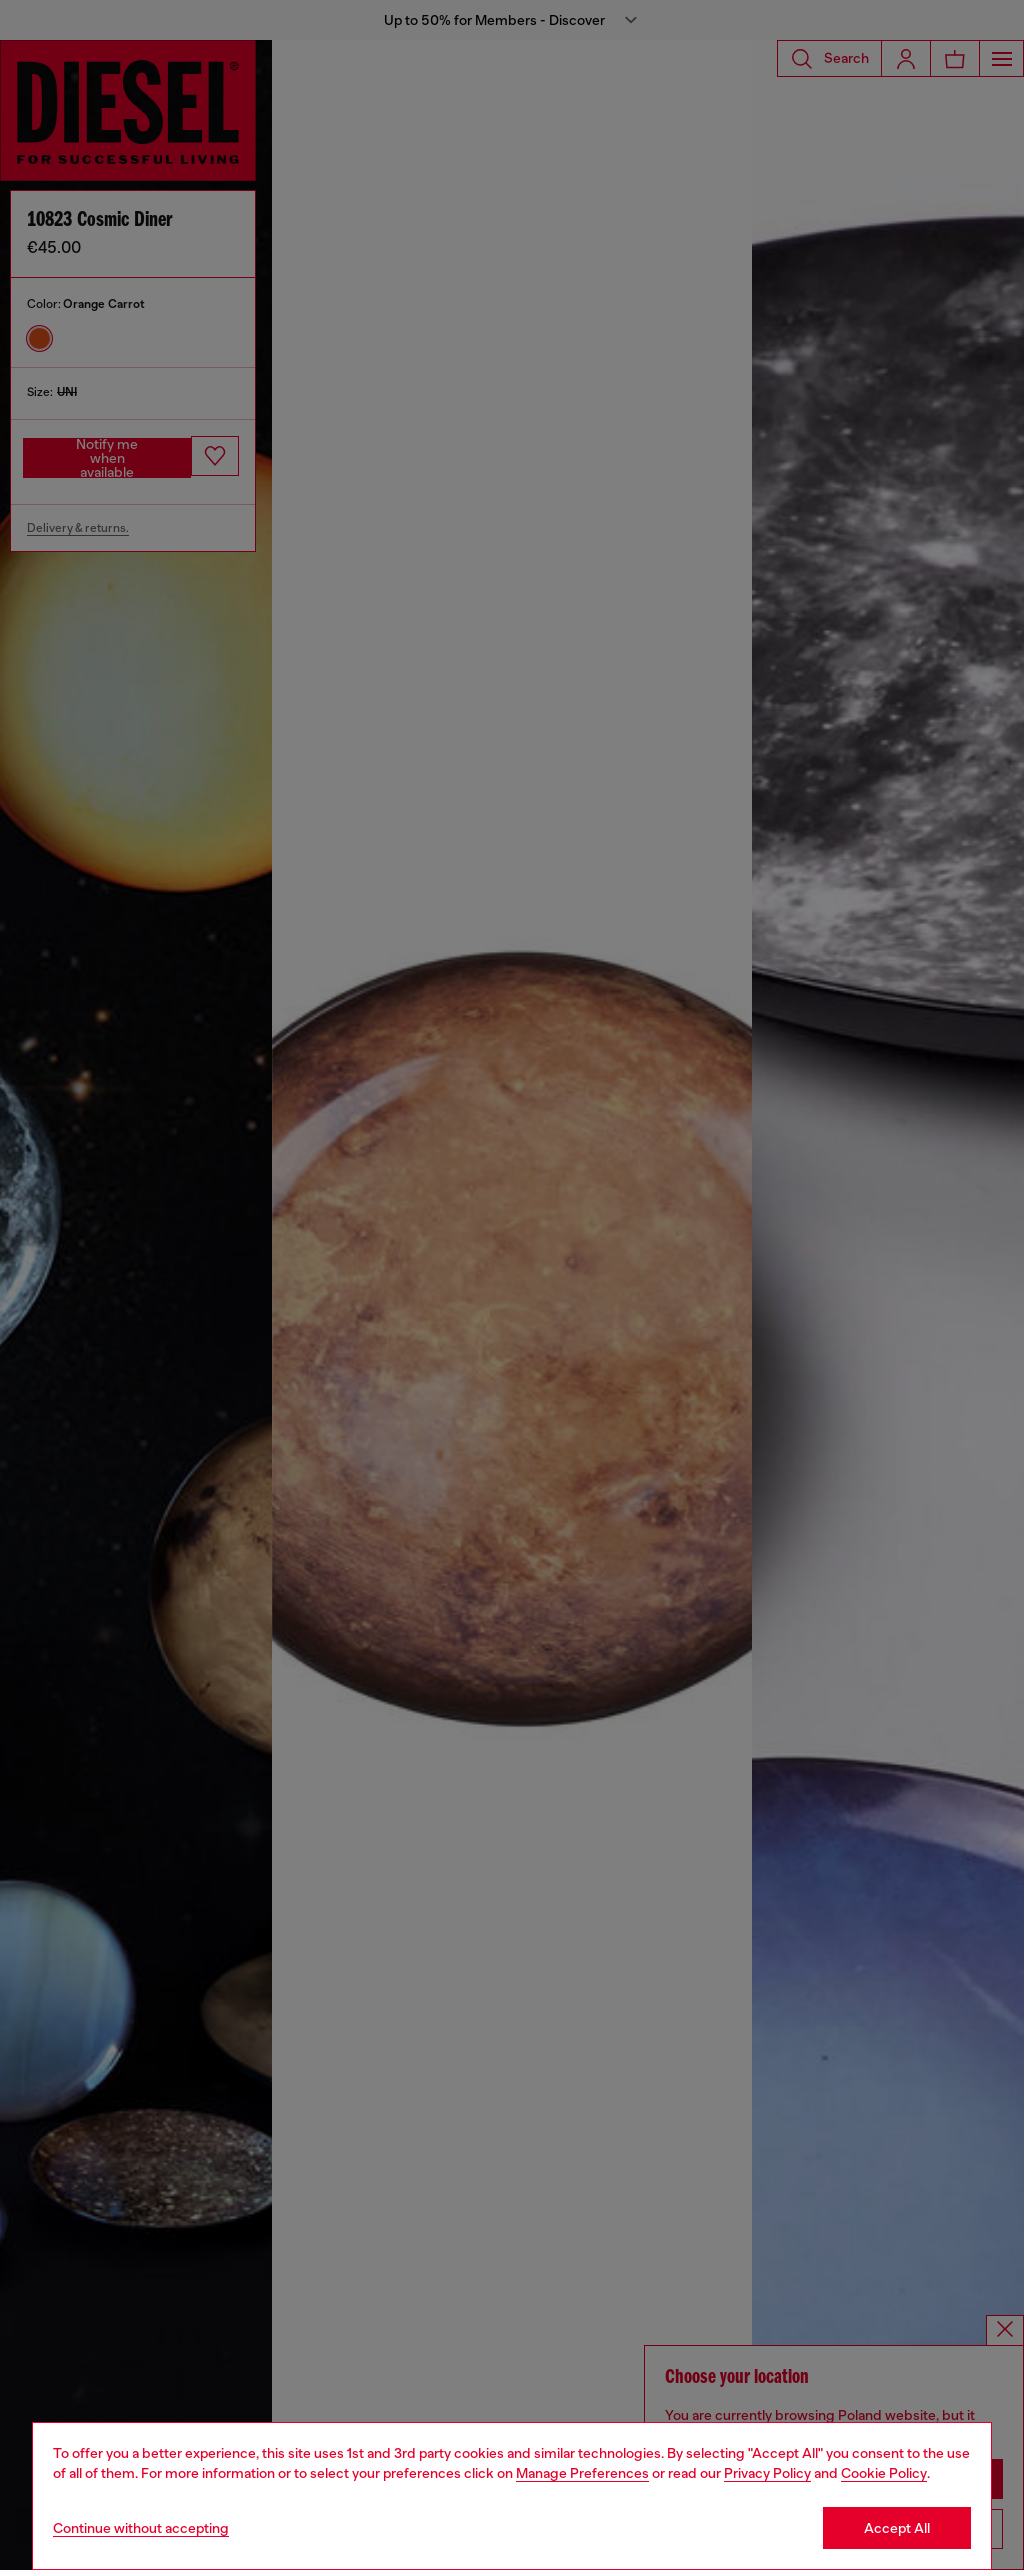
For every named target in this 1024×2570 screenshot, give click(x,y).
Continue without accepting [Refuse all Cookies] (141, 2528)
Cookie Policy (884, 2473)
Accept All (897, 2528)
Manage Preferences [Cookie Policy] (582, 2473)
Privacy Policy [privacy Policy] (767, 2473)
